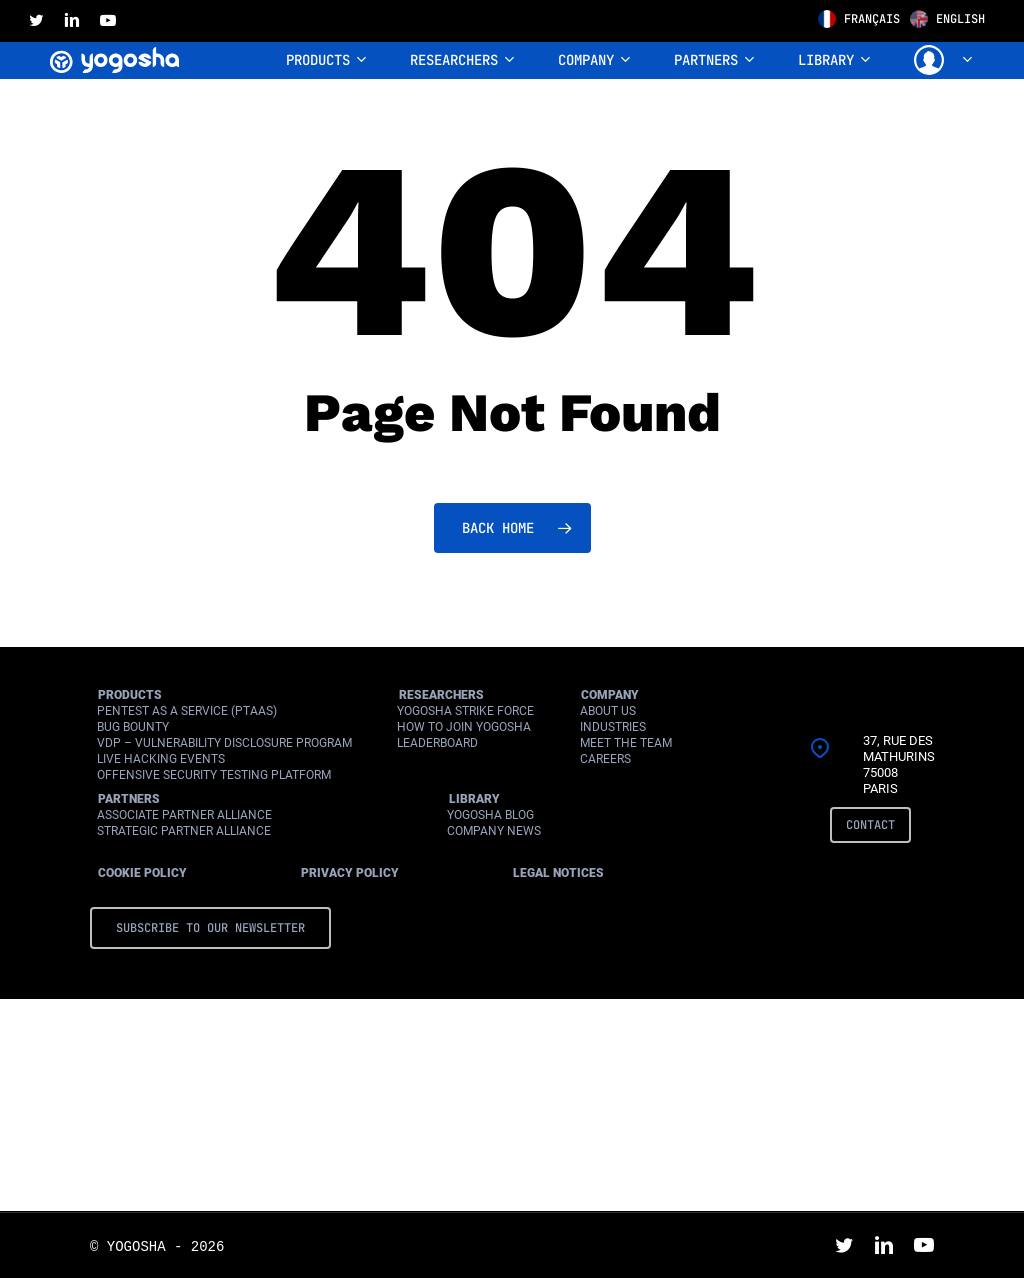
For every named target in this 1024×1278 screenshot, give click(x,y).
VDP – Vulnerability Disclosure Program (224, 743)
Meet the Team (626, 743)
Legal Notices (558, 873)
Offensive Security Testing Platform (214, 775)
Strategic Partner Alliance (184, 831)
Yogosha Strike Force (465, 711)
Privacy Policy (350, 873)
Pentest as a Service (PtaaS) (187, 711)
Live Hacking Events (161, 759)
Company (610, 695)
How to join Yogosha (464, 727)
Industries (613, 727)
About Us (608, 711)
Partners (129, 799)
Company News (494, 831)
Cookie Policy (142, 873)
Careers (605, 759)
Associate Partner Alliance (184, 815)
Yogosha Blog (490, 815)
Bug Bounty (133, 727)
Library (474, 799)
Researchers (441, 695)
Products (130, 695)
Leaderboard (437, 743)
